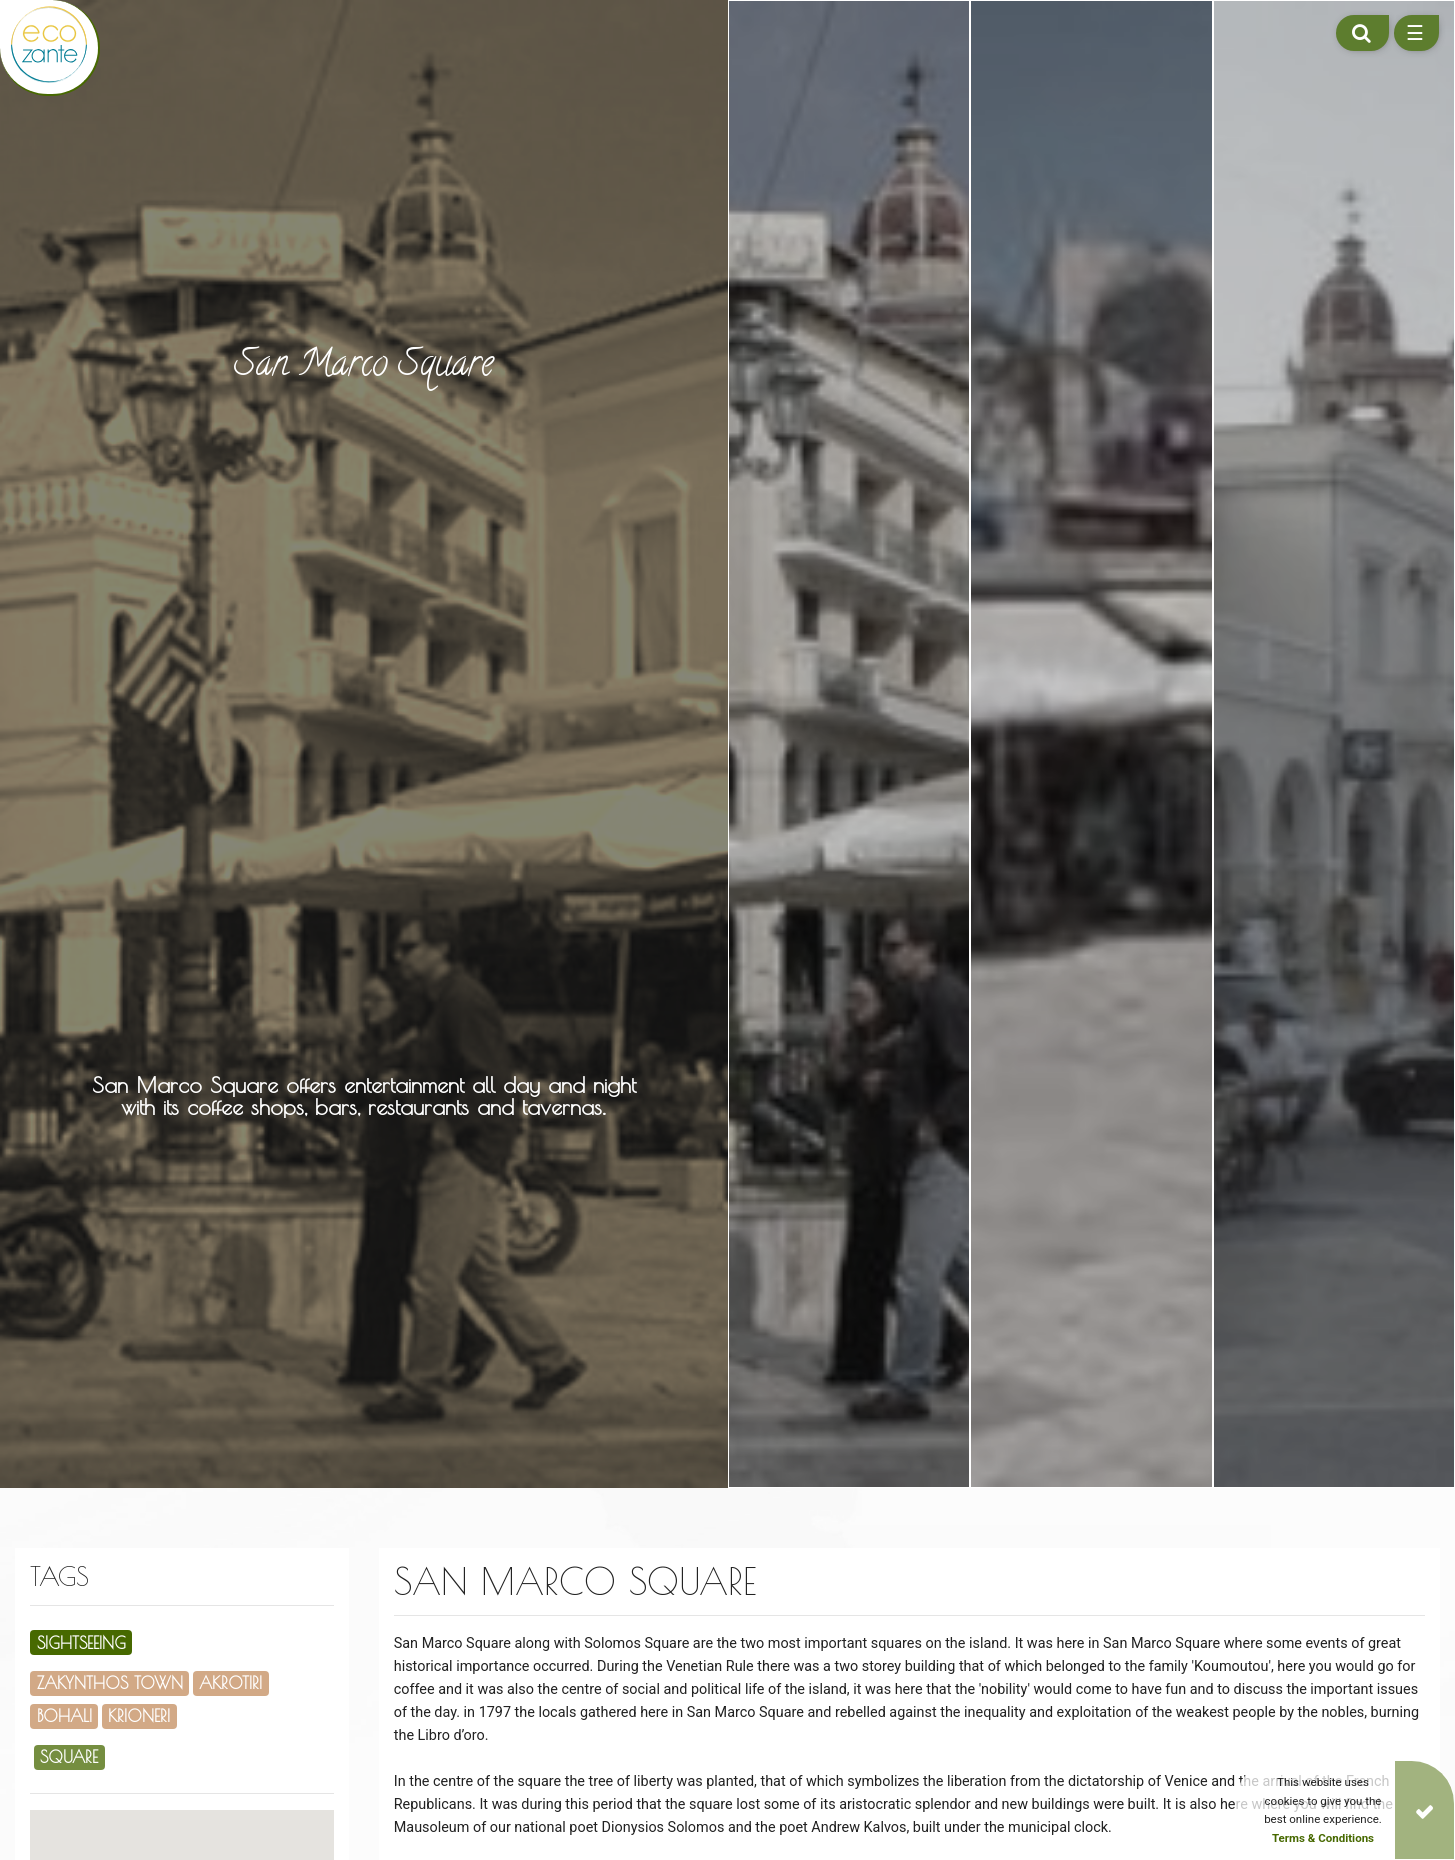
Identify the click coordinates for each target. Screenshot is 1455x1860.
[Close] (1424, 1810)
